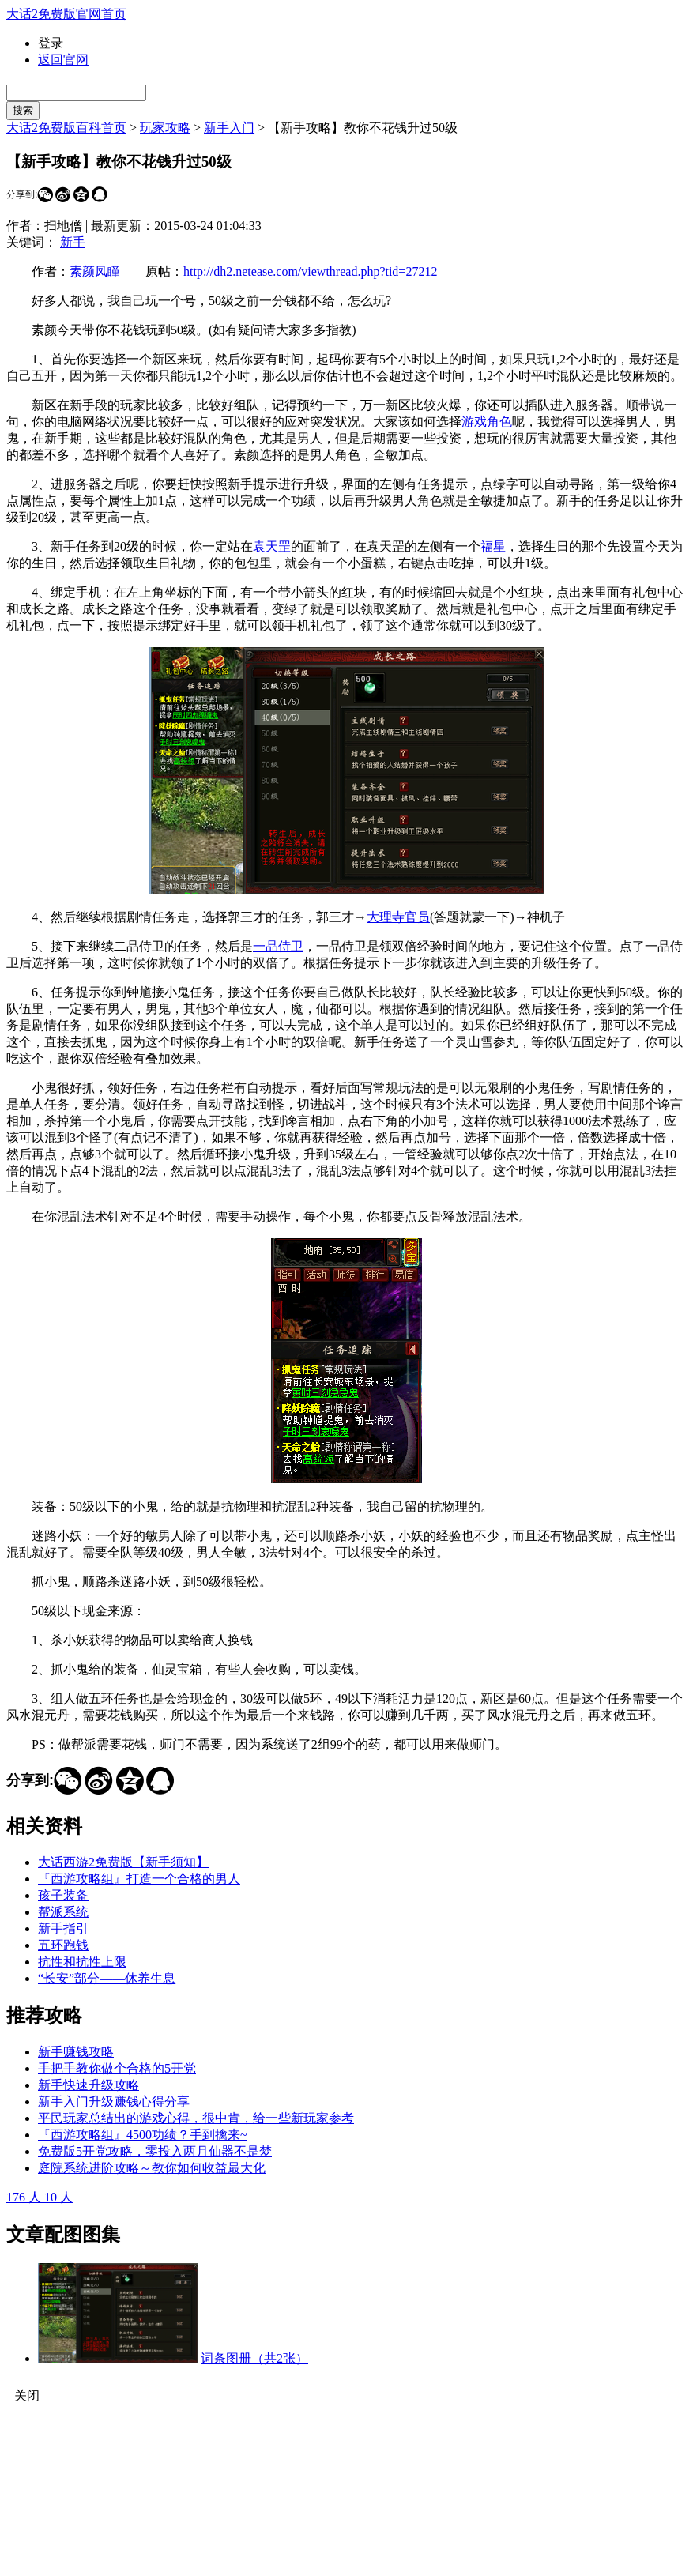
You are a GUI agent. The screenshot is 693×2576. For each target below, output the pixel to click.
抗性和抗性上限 (82, 1961)
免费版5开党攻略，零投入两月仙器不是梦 (155, 2151)
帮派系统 (63, 1912)
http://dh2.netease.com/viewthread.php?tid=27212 (310, 271)
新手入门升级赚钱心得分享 (114, 2101)
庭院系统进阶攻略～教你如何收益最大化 (152, 2168)
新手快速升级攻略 (88, 2085)
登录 (50, 43)
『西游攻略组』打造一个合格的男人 (139, 1878)
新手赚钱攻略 (76, 2051)
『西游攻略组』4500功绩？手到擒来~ (142, 2134)
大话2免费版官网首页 (66, 14)
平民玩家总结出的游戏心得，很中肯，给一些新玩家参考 (196, 2118)
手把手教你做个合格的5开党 (117, 2068)
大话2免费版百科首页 (66, 127)
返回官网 (63, 59)
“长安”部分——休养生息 (106, 1978)
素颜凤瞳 (95, 271)
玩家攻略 (165, 127)
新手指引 (63, 1928)
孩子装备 (63, 1895)
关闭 (27, 2395)
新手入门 (229, 127)
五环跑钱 (63, 1945)
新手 (72, 242)
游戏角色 (486, 421)
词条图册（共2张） (254, 2358)
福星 (493, 546)
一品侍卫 (278, 946)
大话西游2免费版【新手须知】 (123, 1862)
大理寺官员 (398, 917)
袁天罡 (272, 546)
